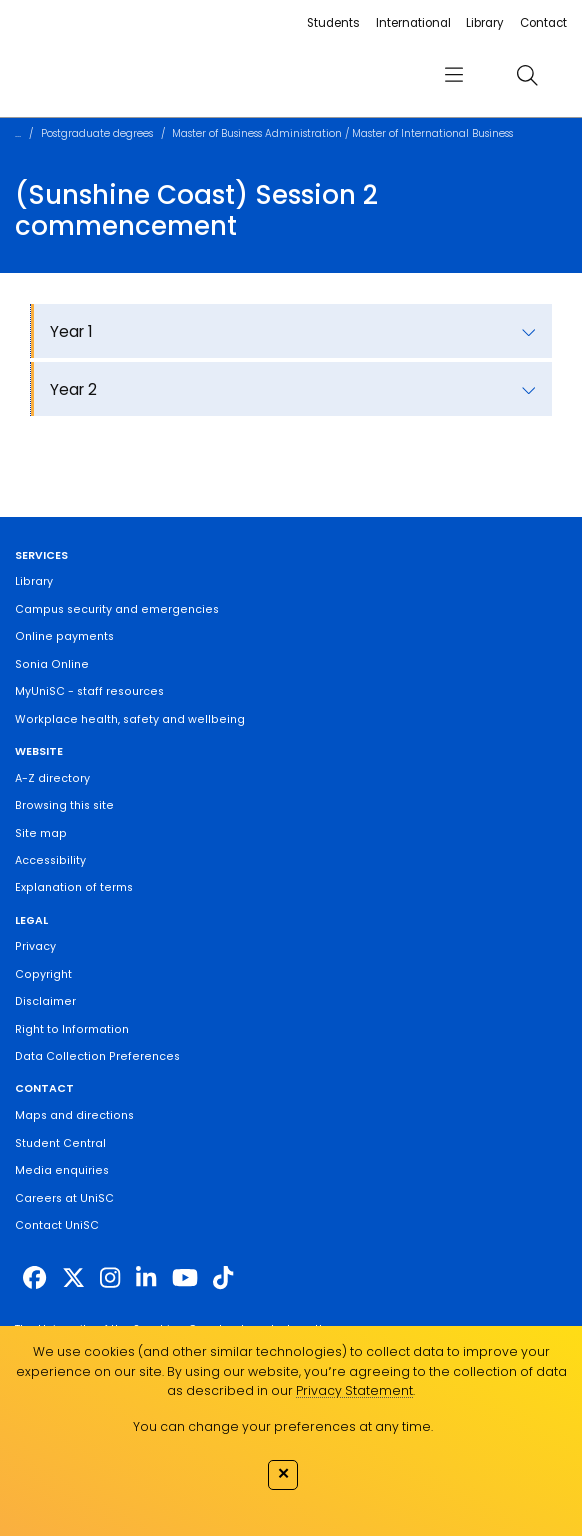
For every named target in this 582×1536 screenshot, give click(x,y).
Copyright (43, 974)
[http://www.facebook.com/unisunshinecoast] (34, 1278)
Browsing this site (64, 805)
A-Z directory (52, 778)
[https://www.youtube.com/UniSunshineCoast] (185, 1278)
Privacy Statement (354, 1390)
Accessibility (50, 860)
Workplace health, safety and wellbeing (130, 719)
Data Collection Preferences (97, 1056)
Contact (543, 23)
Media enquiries (62, 1170)
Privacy (35, 946)
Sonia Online (52, 664)
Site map (41, 833)
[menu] (454, 75)
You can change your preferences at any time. (283, 1426)
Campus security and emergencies (117, 609)
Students (333, 23)
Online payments (64, 636)
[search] (527, 74)
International (413, 23)
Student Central (60, 1143)
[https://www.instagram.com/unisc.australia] (110, 1278)
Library (485, 23)
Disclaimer (45, 1001)
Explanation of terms (74, 887)
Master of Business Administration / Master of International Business (342, 133)
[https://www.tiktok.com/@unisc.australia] (223, 1278)
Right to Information (72, 1029)
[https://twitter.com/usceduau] (73, 1278)
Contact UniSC (57, 1225)
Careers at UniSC (64, 1198)
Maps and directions (74, 1115)
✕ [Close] (283, 1473)
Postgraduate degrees (97, 133)
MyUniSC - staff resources (89, 691)
